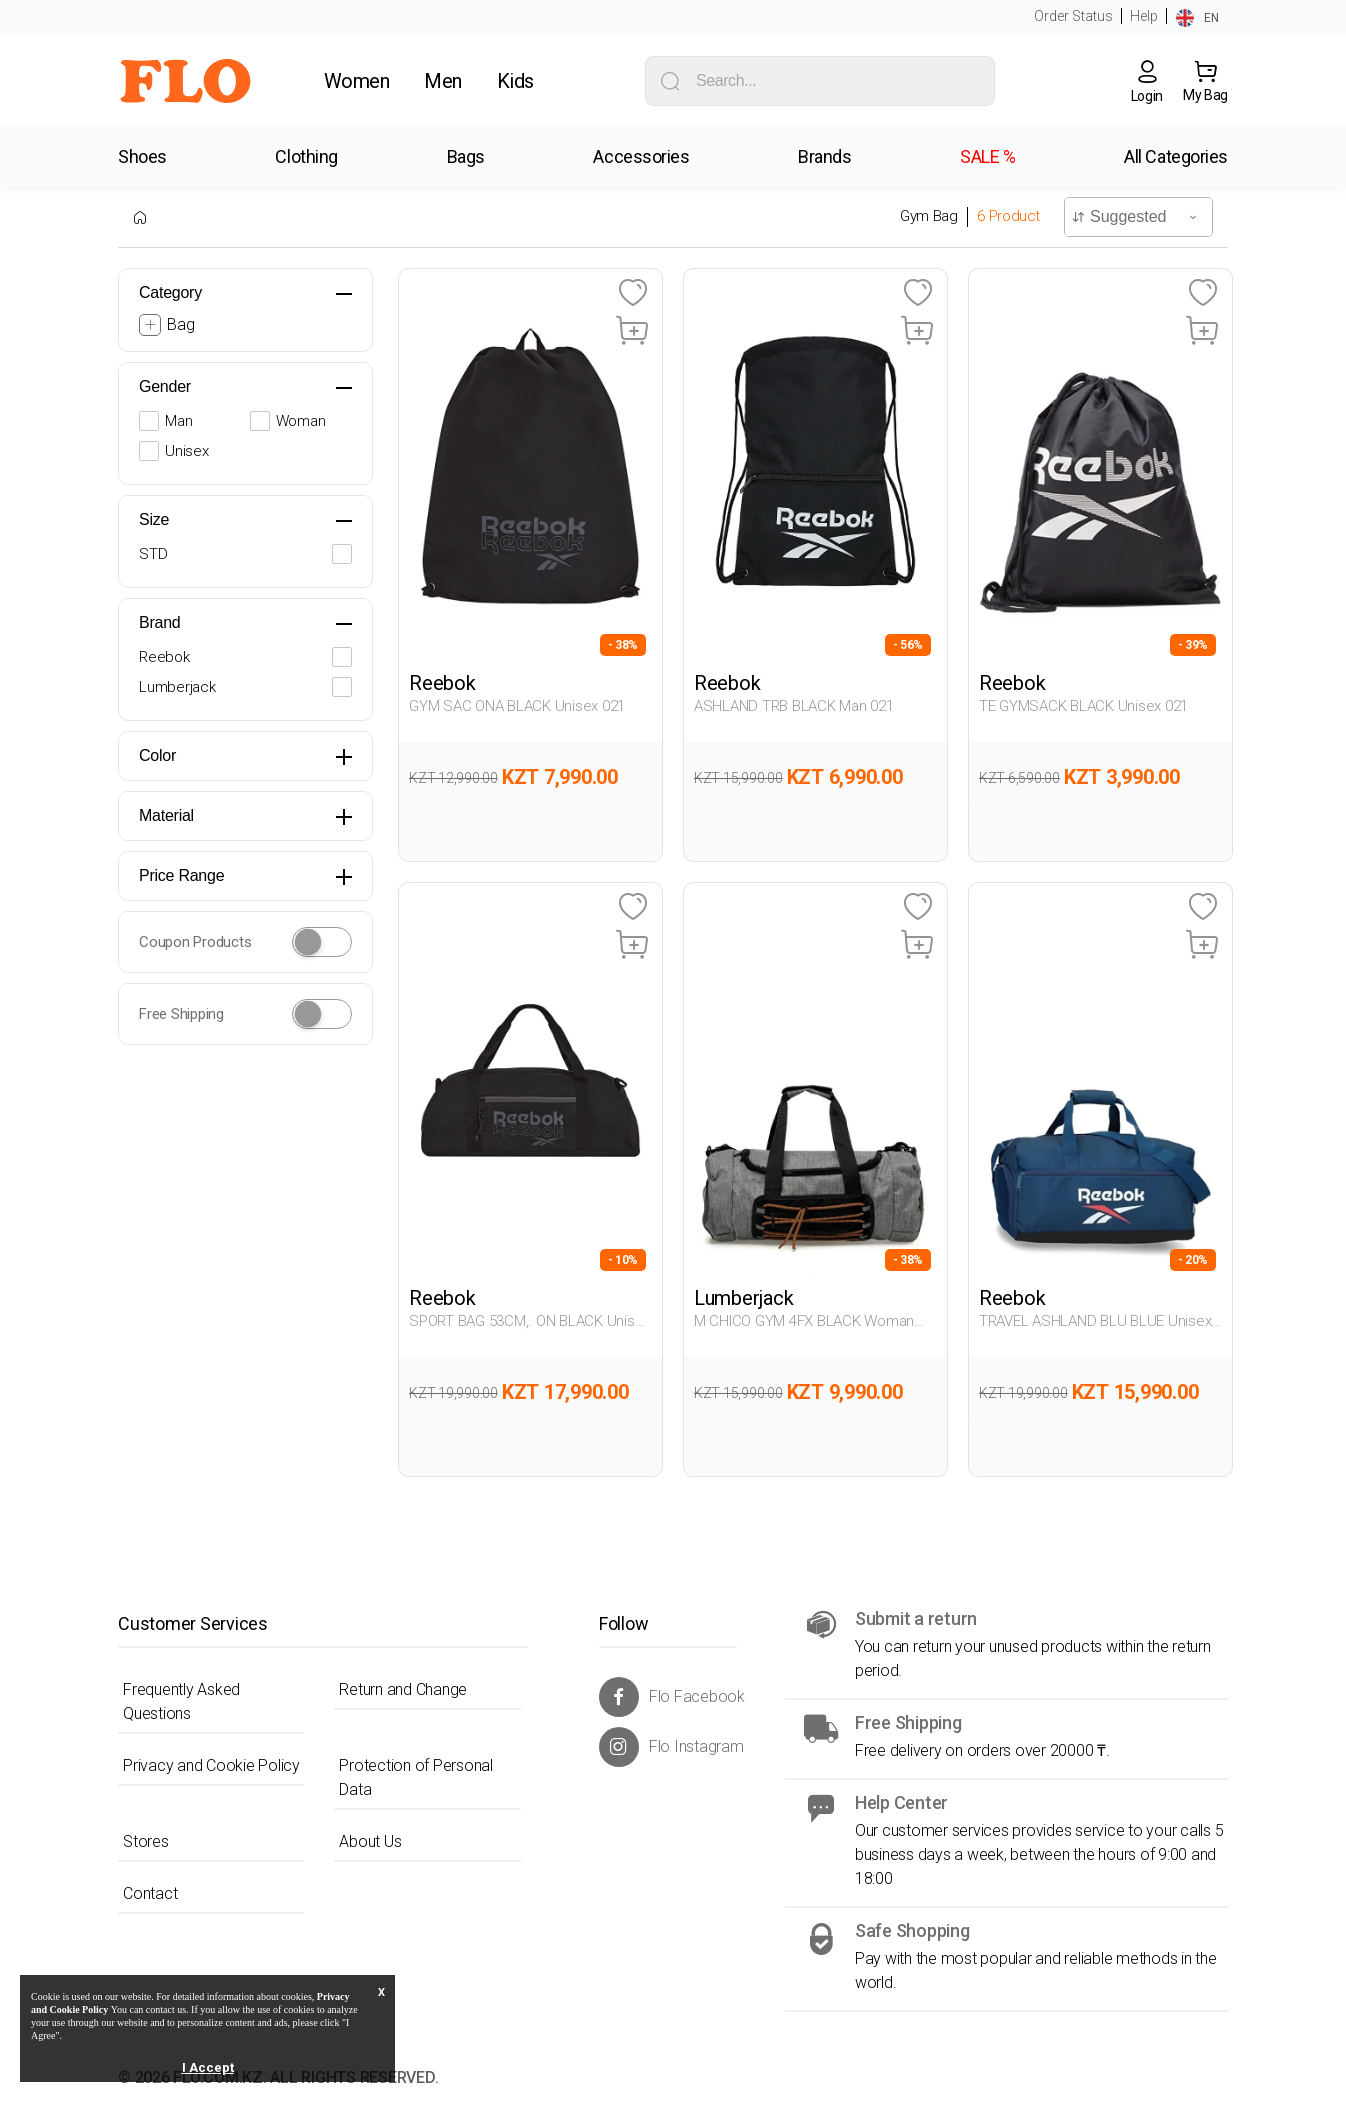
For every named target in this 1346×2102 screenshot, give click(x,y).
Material (166, 815)
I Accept (208, 2067)
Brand (159, 622)
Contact (150, 1893)
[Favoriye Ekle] (632, 293)
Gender (165, 386)
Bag (180, 324)
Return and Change (403, 1689)
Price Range (181, 875)
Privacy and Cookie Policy (211, 1765)
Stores (146, 1841)
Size (154, 519)
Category (170, 292)
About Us (370, 1841)
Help (1144, 16)
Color (157, 755)
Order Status (1073, 16)
